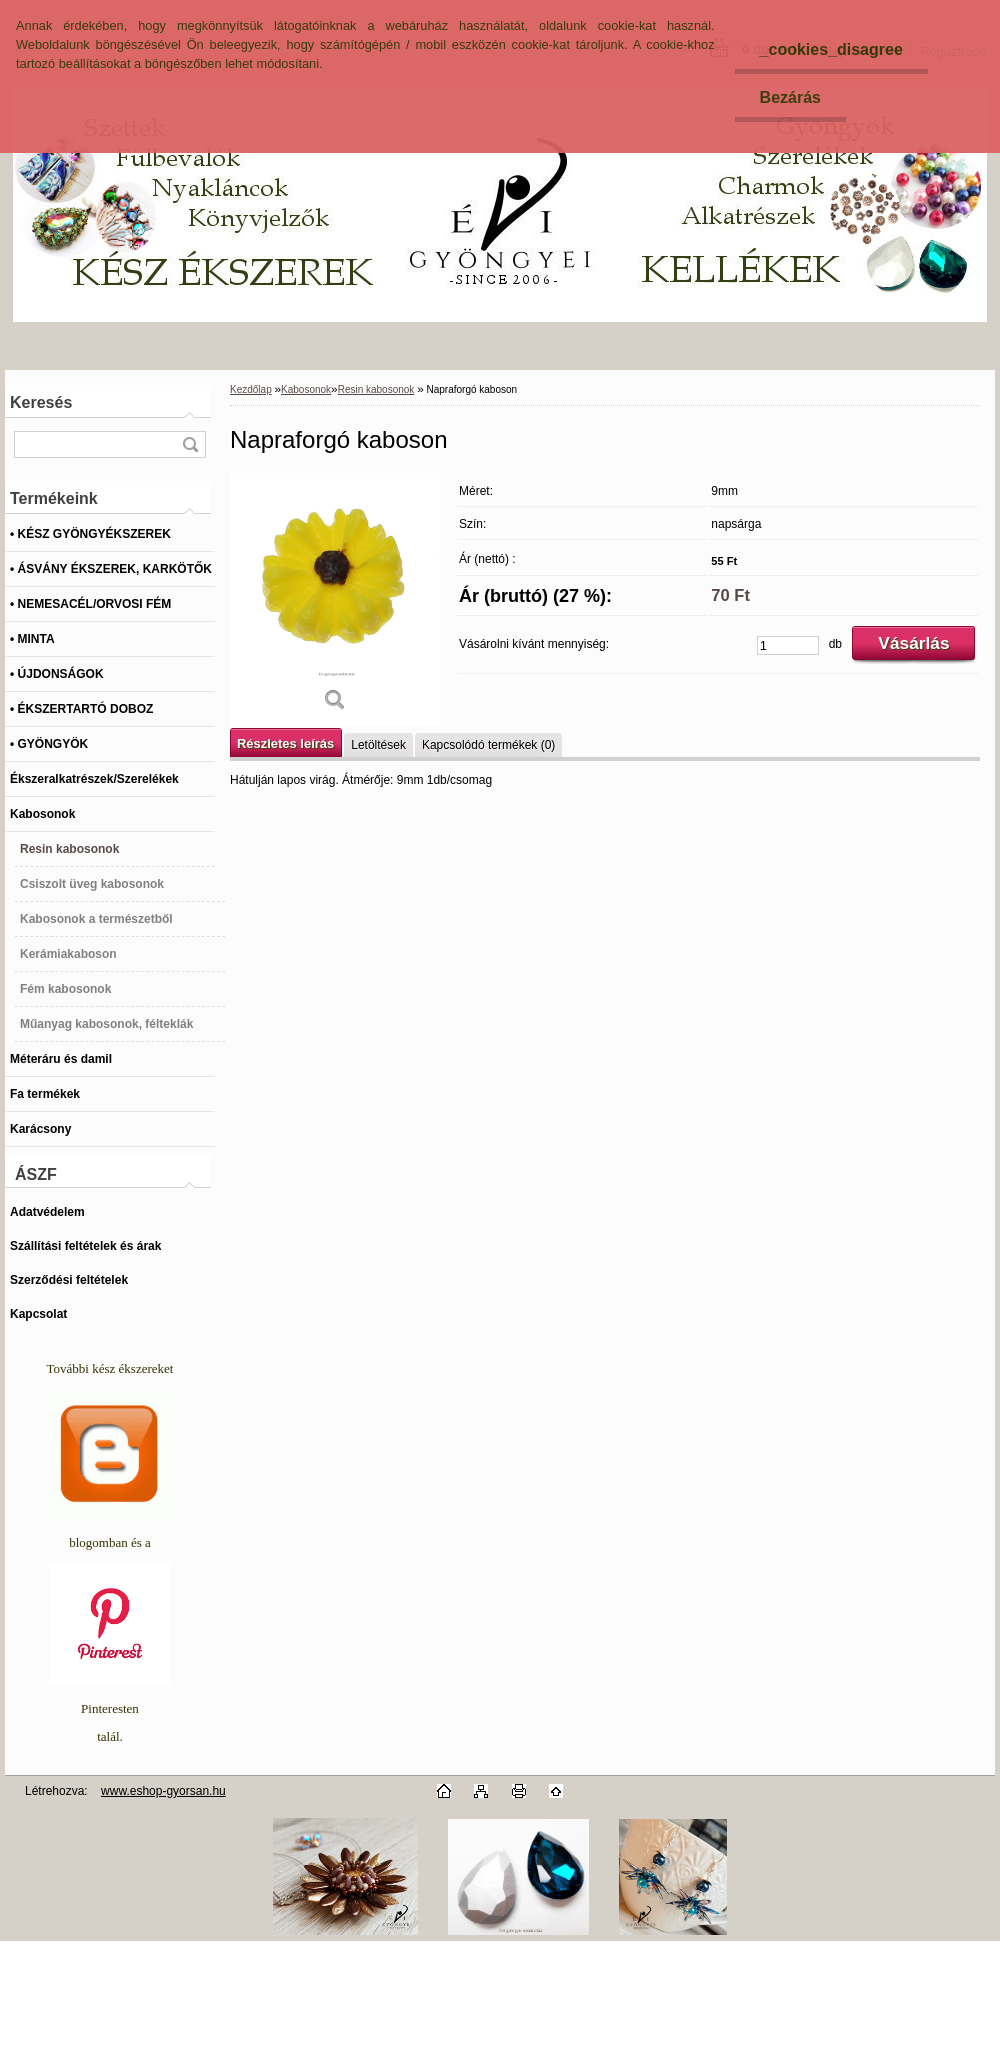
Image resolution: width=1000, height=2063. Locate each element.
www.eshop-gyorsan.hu (163, 1791)
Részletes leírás (285, 743)
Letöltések (378, 745)
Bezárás (790, 97)
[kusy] (788, 645)
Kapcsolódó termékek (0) (488, 745)
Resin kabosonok (376, 389)
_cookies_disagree (831, 49)
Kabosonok (306, 389)
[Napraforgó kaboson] (335, 599)
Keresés (41, 402)
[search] (190, 444)
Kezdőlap (251, 389)
